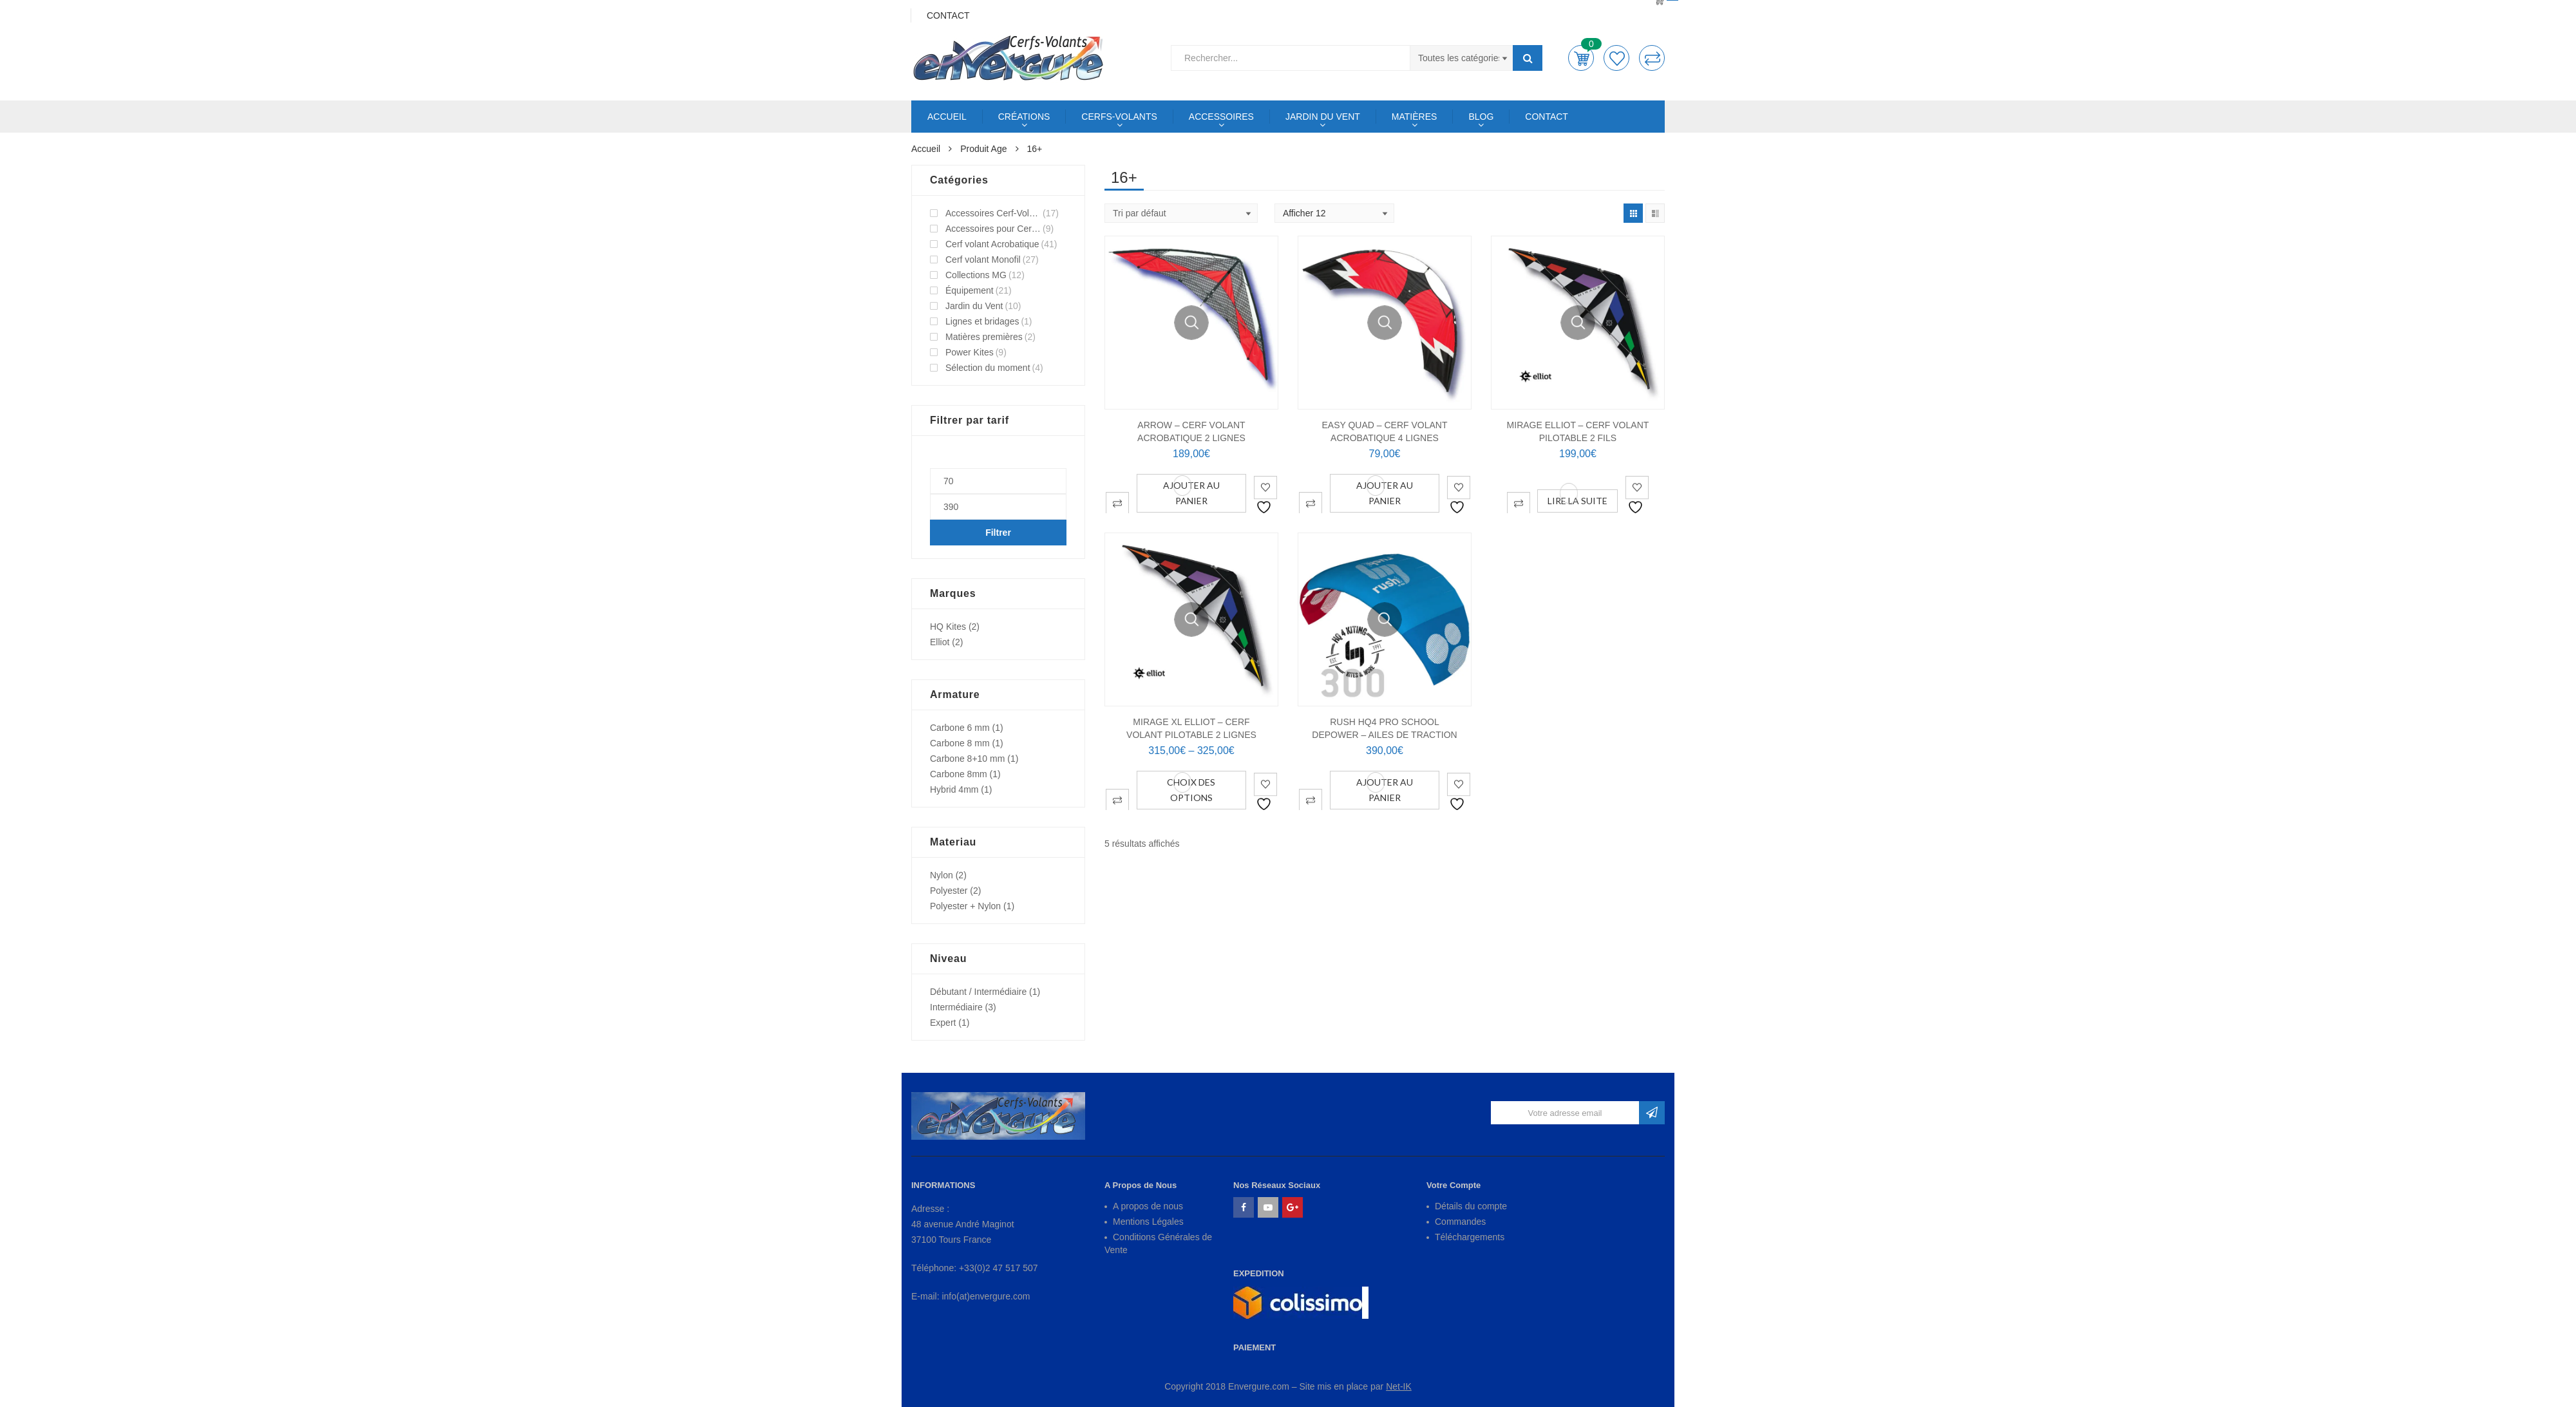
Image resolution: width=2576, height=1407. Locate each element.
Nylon (941, 875)
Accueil (925, 149)
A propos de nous (1148, 1206)
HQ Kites (948, 626)
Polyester (948, 890)
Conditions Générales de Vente (1158, 1243)
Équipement (969, 290)
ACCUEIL (947, 116)
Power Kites (969, 352)
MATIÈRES (1414, 116)
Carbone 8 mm (960, 743)
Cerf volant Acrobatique (992, 244)
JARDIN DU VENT (1322, 116)
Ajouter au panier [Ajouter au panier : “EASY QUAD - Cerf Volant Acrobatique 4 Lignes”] (1384, 493)
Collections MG (976, 275)
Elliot (939, 642)
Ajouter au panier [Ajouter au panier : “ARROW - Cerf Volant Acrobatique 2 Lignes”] (1191, 493)
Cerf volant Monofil (983, 259)
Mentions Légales (1148, 1221)
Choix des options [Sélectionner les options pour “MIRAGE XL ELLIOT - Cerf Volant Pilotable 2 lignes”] (1191, 790)
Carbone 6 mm (960, 727)
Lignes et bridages (982, 321)
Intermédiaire (956, 1007)
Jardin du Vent (974, 306)
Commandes (1460, 1221)
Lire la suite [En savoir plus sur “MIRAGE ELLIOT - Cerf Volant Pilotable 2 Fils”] (1577, 500)
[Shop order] (1181, 213)
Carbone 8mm (958, 774)
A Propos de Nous (1140, 1185)
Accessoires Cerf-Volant (993, 213)
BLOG (1480, 116)
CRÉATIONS (1024, 116)
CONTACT (1546, 116)
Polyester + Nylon (965, 906)
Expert (943, 1022)
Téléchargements (1469, 1237)
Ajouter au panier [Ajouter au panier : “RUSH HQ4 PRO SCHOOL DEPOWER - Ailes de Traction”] (1384, 790)
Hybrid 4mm (954, 789)
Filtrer (998, 532)
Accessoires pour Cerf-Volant (993, 228)
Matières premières (984, 337)
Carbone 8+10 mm (967, 758)
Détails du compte (1471, 1206)
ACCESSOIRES (1221, 116)
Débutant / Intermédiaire (978, 992)
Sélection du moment (987, 368)
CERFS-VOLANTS (1119, 116)
